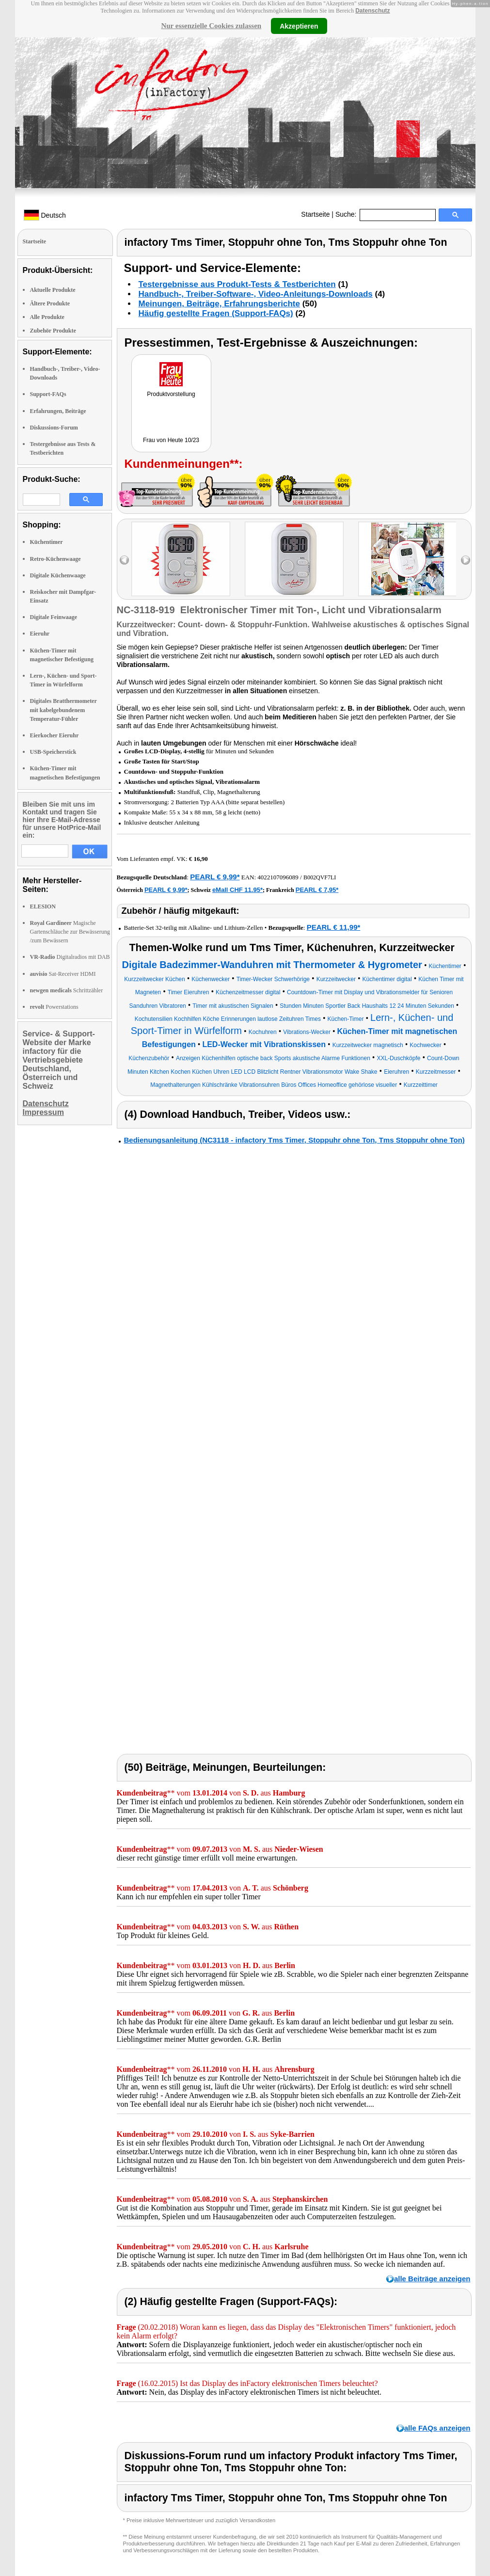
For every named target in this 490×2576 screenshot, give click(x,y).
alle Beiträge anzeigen (432, 2278)
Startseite (315, 214)
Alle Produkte (47, 317)
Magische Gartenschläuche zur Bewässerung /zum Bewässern (70, 932)
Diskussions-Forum (54, 427)
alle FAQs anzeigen (437, 2428)
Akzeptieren (299, 26)
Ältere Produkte (50, 303)
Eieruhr (40, 633)
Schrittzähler (66, 990)
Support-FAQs (48, 394)
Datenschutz (372, 10)
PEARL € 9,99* (214, 877)
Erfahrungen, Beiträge (58, 411)
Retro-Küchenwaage (55, 559)
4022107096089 (278, 877)
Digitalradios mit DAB (70, 957)
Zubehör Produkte (53, 330)
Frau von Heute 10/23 (171, 440)
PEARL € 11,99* (334, 927)
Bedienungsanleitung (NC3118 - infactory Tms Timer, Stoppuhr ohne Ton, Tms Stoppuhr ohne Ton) (294, 1140)
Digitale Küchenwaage (58, 575)
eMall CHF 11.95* (237, 889)
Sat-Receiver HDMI (63, 973)
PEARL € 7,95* (317, 889)
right (465, 560)
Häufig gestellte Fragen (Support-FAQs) (216, 313)
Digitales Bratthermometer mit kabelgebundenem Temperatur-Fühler (63, 710)
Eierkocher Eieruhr (54, 735)
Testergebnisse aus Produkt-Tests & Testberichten (237, 284)
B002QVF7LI (319, 877)
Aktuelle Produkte (53, 289)
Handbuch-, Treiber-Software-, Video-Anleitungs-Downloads (256, 294)
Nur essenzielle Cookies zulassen (211, 26)
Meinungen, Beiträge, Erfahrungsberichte (219, 303)
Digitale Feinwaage (54, 617)
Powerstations (54, 1006)
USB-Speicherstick (53, 751)
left (124, 560)
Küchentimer (46, 542)
